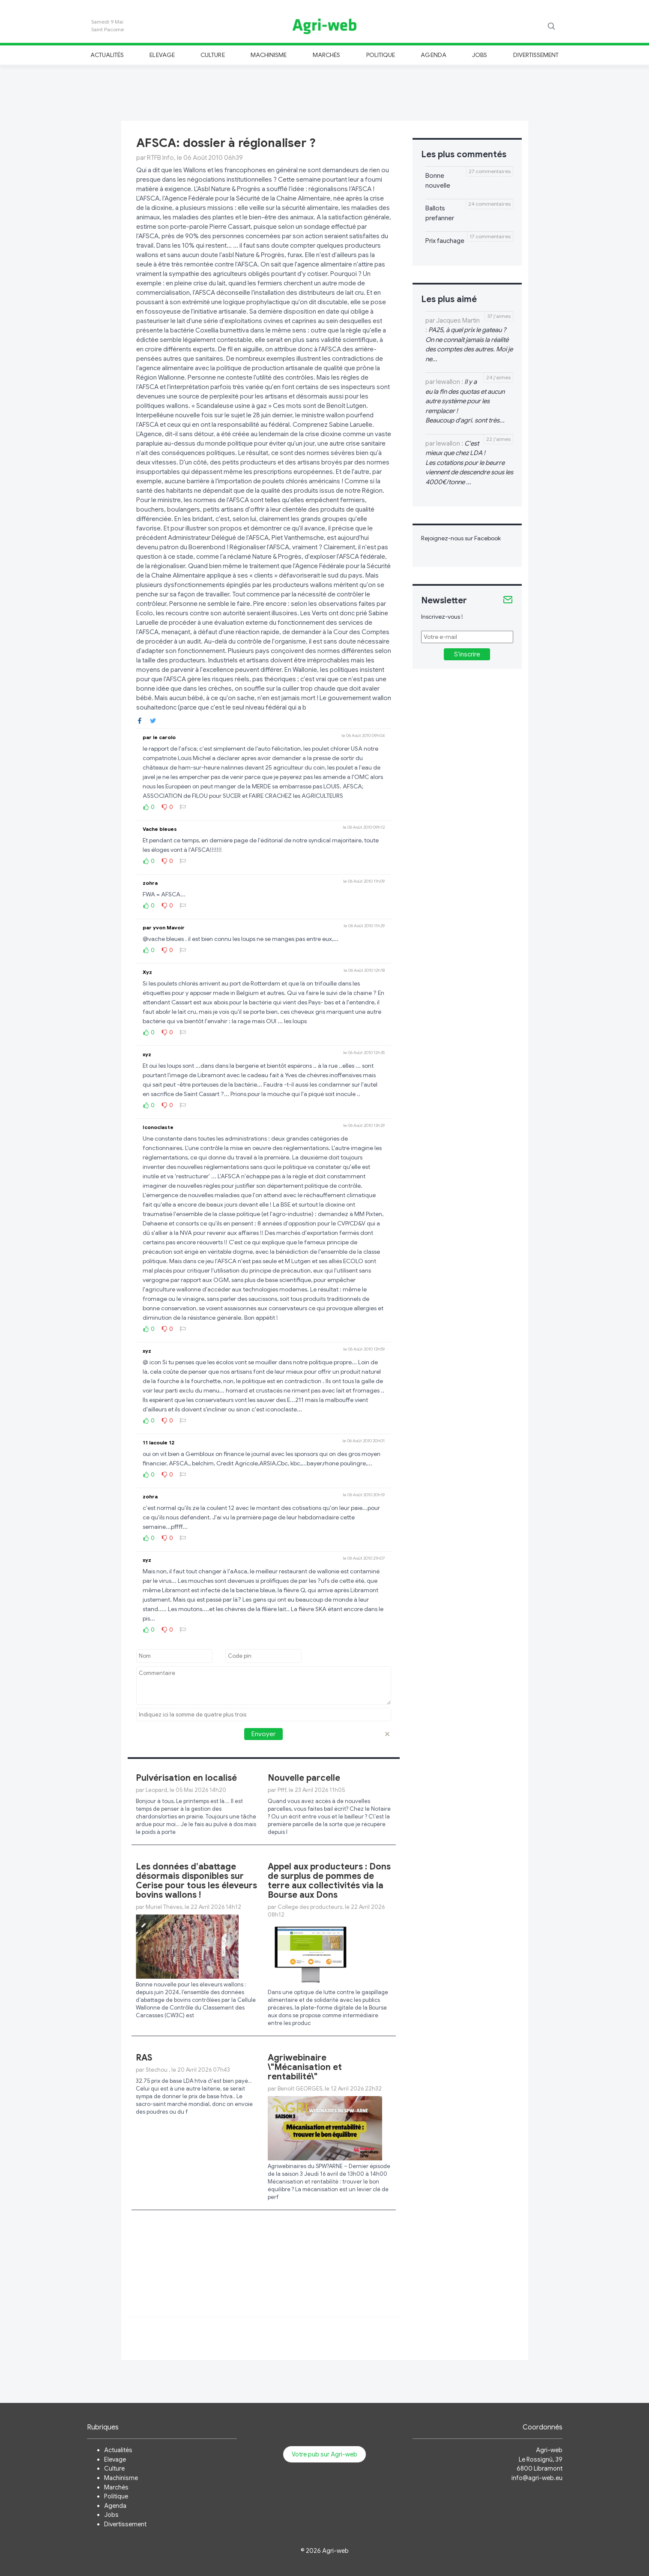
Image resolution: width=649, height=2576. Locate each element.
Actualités (107, 55)
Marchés (326, 55)
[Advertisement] (325, 91)
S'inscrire (467, 654)
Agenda (433, 55)
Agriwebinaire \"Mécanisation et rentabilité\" (305, 2067)
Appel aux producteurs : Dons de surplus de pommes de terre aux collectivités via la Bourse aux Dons (329, 1880)
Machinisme (269, 55)
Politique (380, 55)
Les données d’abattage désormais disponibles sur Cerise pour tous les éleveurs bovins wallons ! (196, 1880)
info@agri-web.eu (536, 2478)
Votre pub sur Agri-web (324, 2454)
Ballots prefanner (439, 213)
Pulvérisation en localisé (186, 1778)
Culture (212, 55)
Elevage (162, 55)
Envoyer (263, 1734)
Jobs (479, 55)
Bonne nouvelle (437, 180)
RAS (144, 2057)
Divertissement (536, 55)
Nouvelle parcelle (304, 1778)
